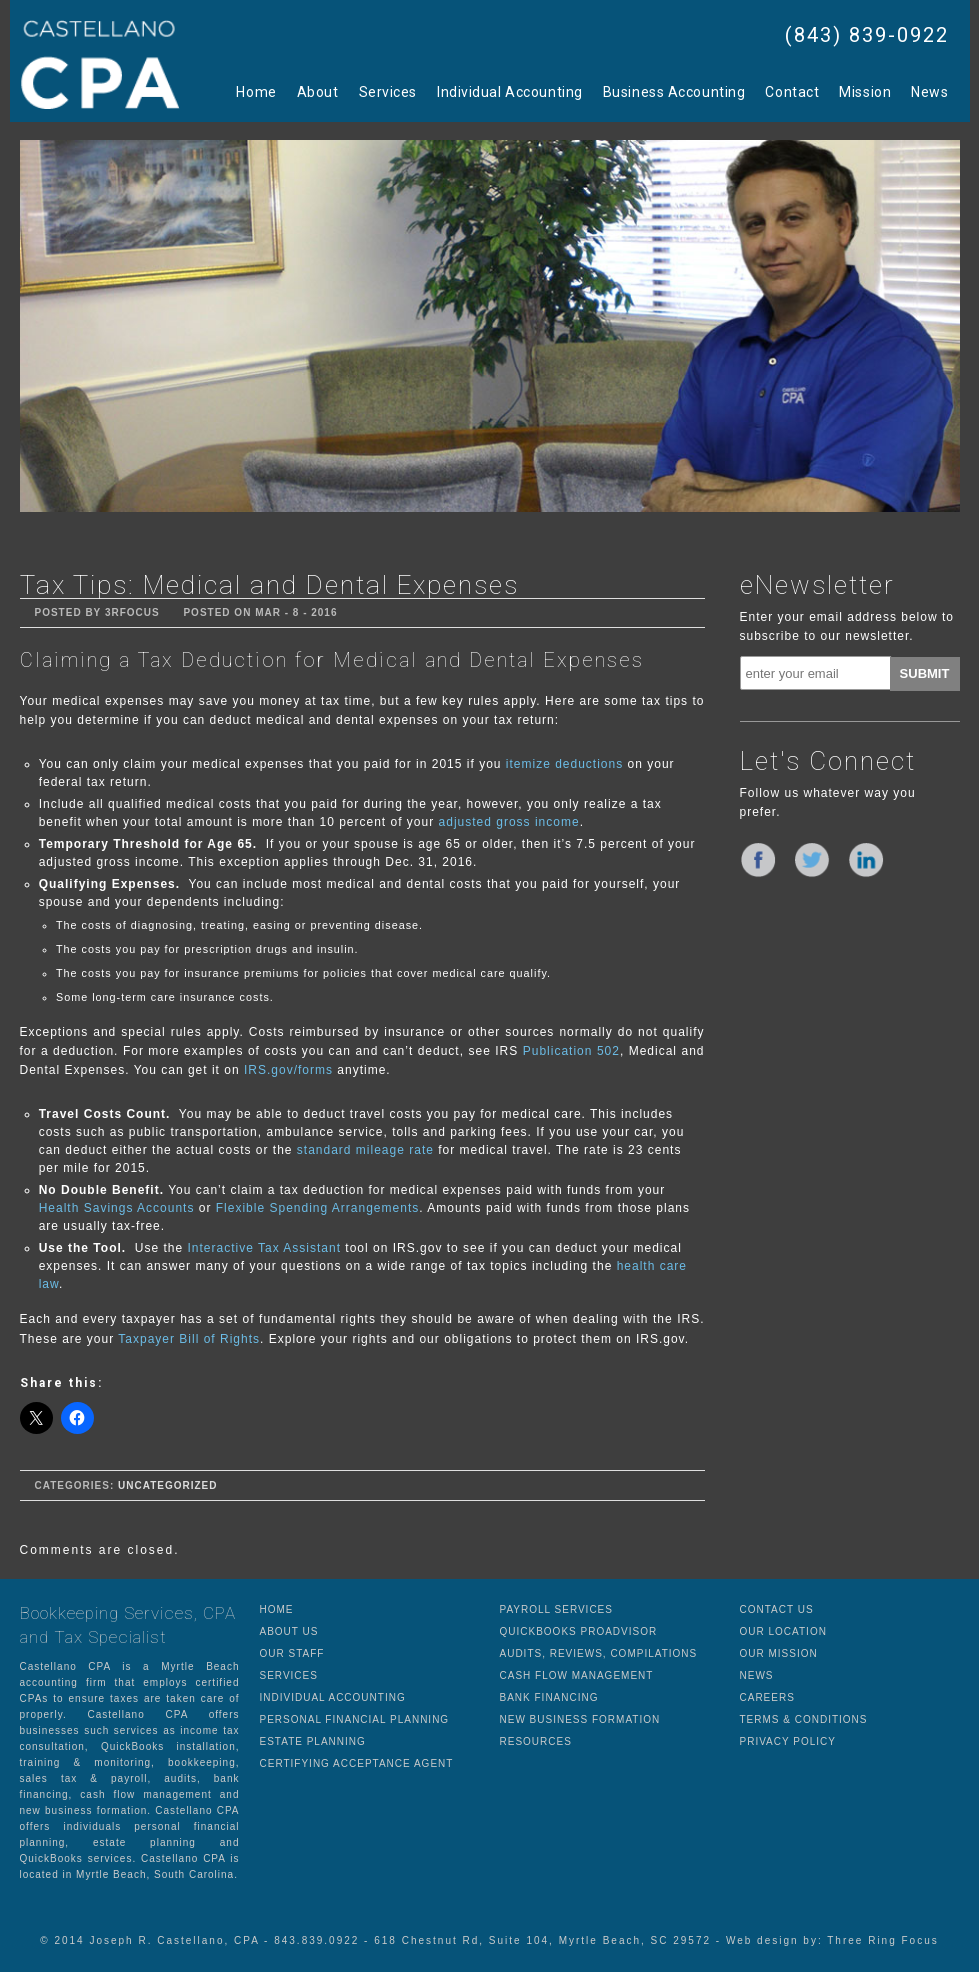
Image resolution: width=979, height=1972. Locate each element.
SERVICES (289, 1675)
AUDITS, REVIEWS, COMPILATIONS (599, 1653)
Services (388, 92)
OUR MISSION (779, 1653)
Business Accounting (674, 92)
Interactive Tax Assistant (265, 1248)
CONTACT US (777, 1609)
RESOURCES (536, 1741)
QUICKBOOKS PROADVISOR (579, 1631)
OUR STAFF (292, 1653)
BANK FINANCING (549, 1697)
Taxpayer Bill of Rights (189, 1339)
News (929, 92)
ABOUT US (289, 1631)
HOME (277, 1609)
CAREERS (767, 1697)
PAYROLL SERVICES (556, 1609)
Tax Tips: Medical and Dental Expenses (269, 585)
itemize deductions (564, 764)
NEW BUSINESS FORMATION (580, 1719)
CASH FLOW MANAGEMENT (577, 1675)
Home (256, 92)
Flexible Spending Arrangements (317, 1208)
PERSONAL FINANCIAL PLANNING (355, 1719)
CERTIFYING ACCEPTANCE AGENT (357, 1763)
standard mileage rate (362, 1150)
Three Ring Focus (882, 1940)
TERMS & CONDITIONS (804, 1719)
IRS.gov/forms (288, 1070)
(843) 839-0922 (867, 35)
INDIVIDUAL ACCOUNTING (333, 1697)
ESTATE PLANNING (313, 1741)
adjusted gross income (509, 822)
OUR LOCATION (783, 1631)
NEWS (757, 1675)
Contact (792, 92)
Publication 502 (571, 1051)
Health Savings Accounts (117, 1208)
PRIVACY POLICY (788, 1741)
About (318, 92)
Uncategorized (167, 1485)
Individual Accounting (510, 92)
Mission (865, 92)
